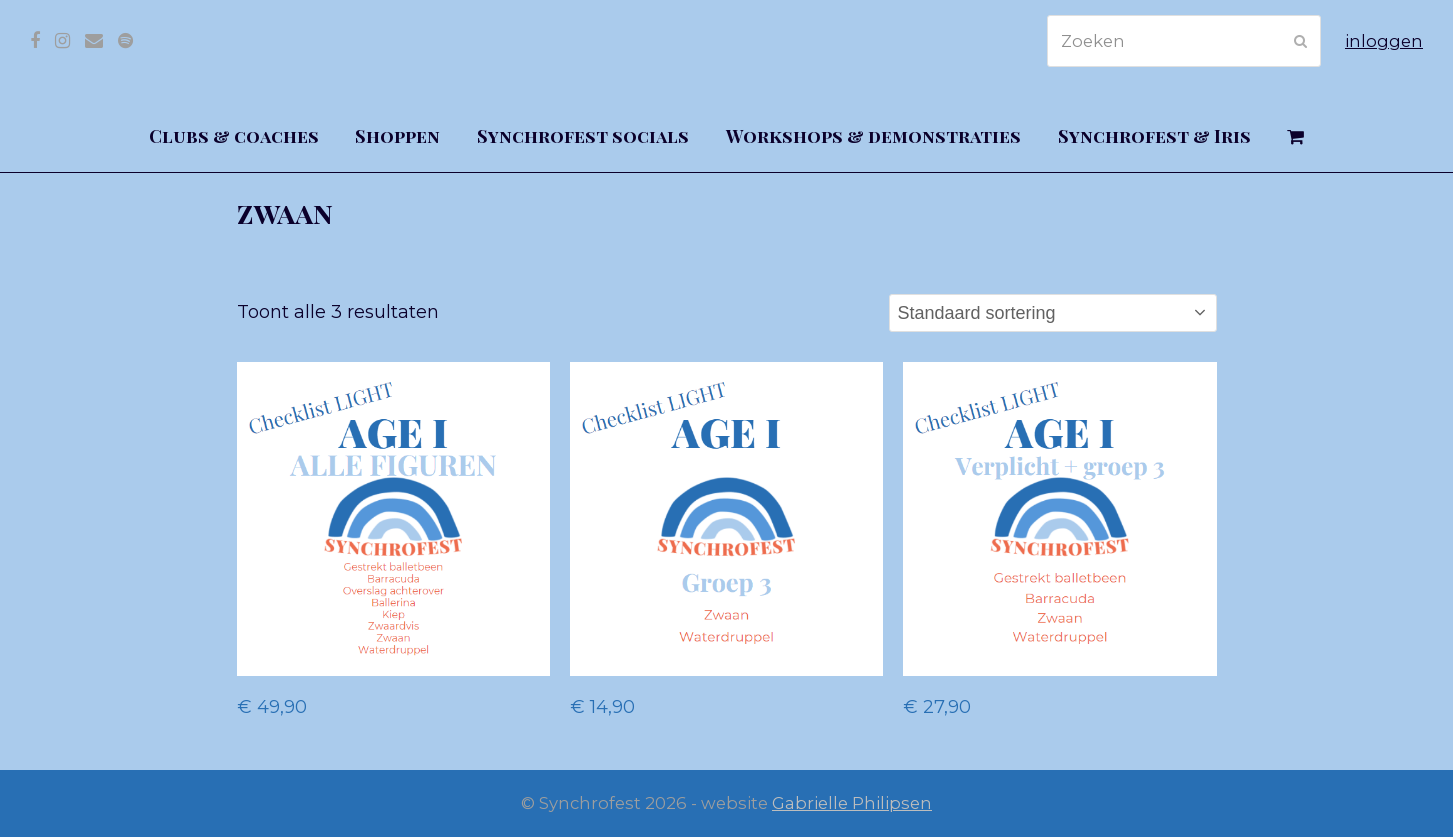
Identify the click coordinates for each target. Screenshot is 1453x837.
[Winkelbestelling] (1053, 313)
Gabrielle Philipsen (852, 803)
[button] (1296, 137)
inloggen (1384, 41)
